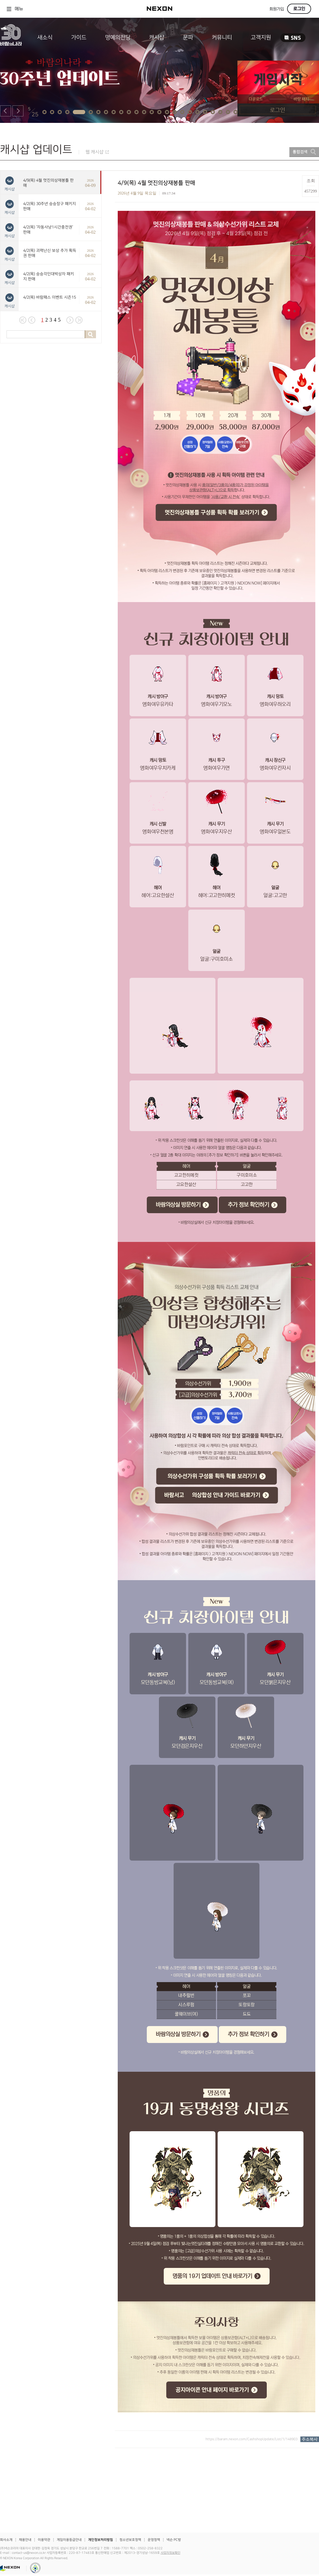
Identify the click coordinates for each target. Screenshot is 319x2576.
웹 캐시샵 (95, 152)
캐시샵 (156, 37)
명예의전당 (117, 37)
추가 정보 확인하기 (248, 1205)
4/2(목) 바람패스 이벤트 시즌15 (49, 297)
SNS (292, 37)
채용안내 (25, 2540)
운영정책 (154, 2540)
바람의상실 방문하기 (178, 1205)
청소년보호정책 (130, 2540)
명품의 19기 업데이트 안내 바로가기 (212, 2276)
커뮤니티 (222, 37)
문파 (188, 37)
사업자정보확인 (170, 2553)
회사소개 (6, 2540)
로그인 (299, 8)
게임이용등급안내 (69, 2540)
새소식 (45, 37)
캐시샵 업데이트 (36, 149)
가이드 (78, 37)
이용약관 (44, 2540)
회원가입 (276, 9)
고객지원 (261, 37)
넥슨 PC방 (174, 2540)
